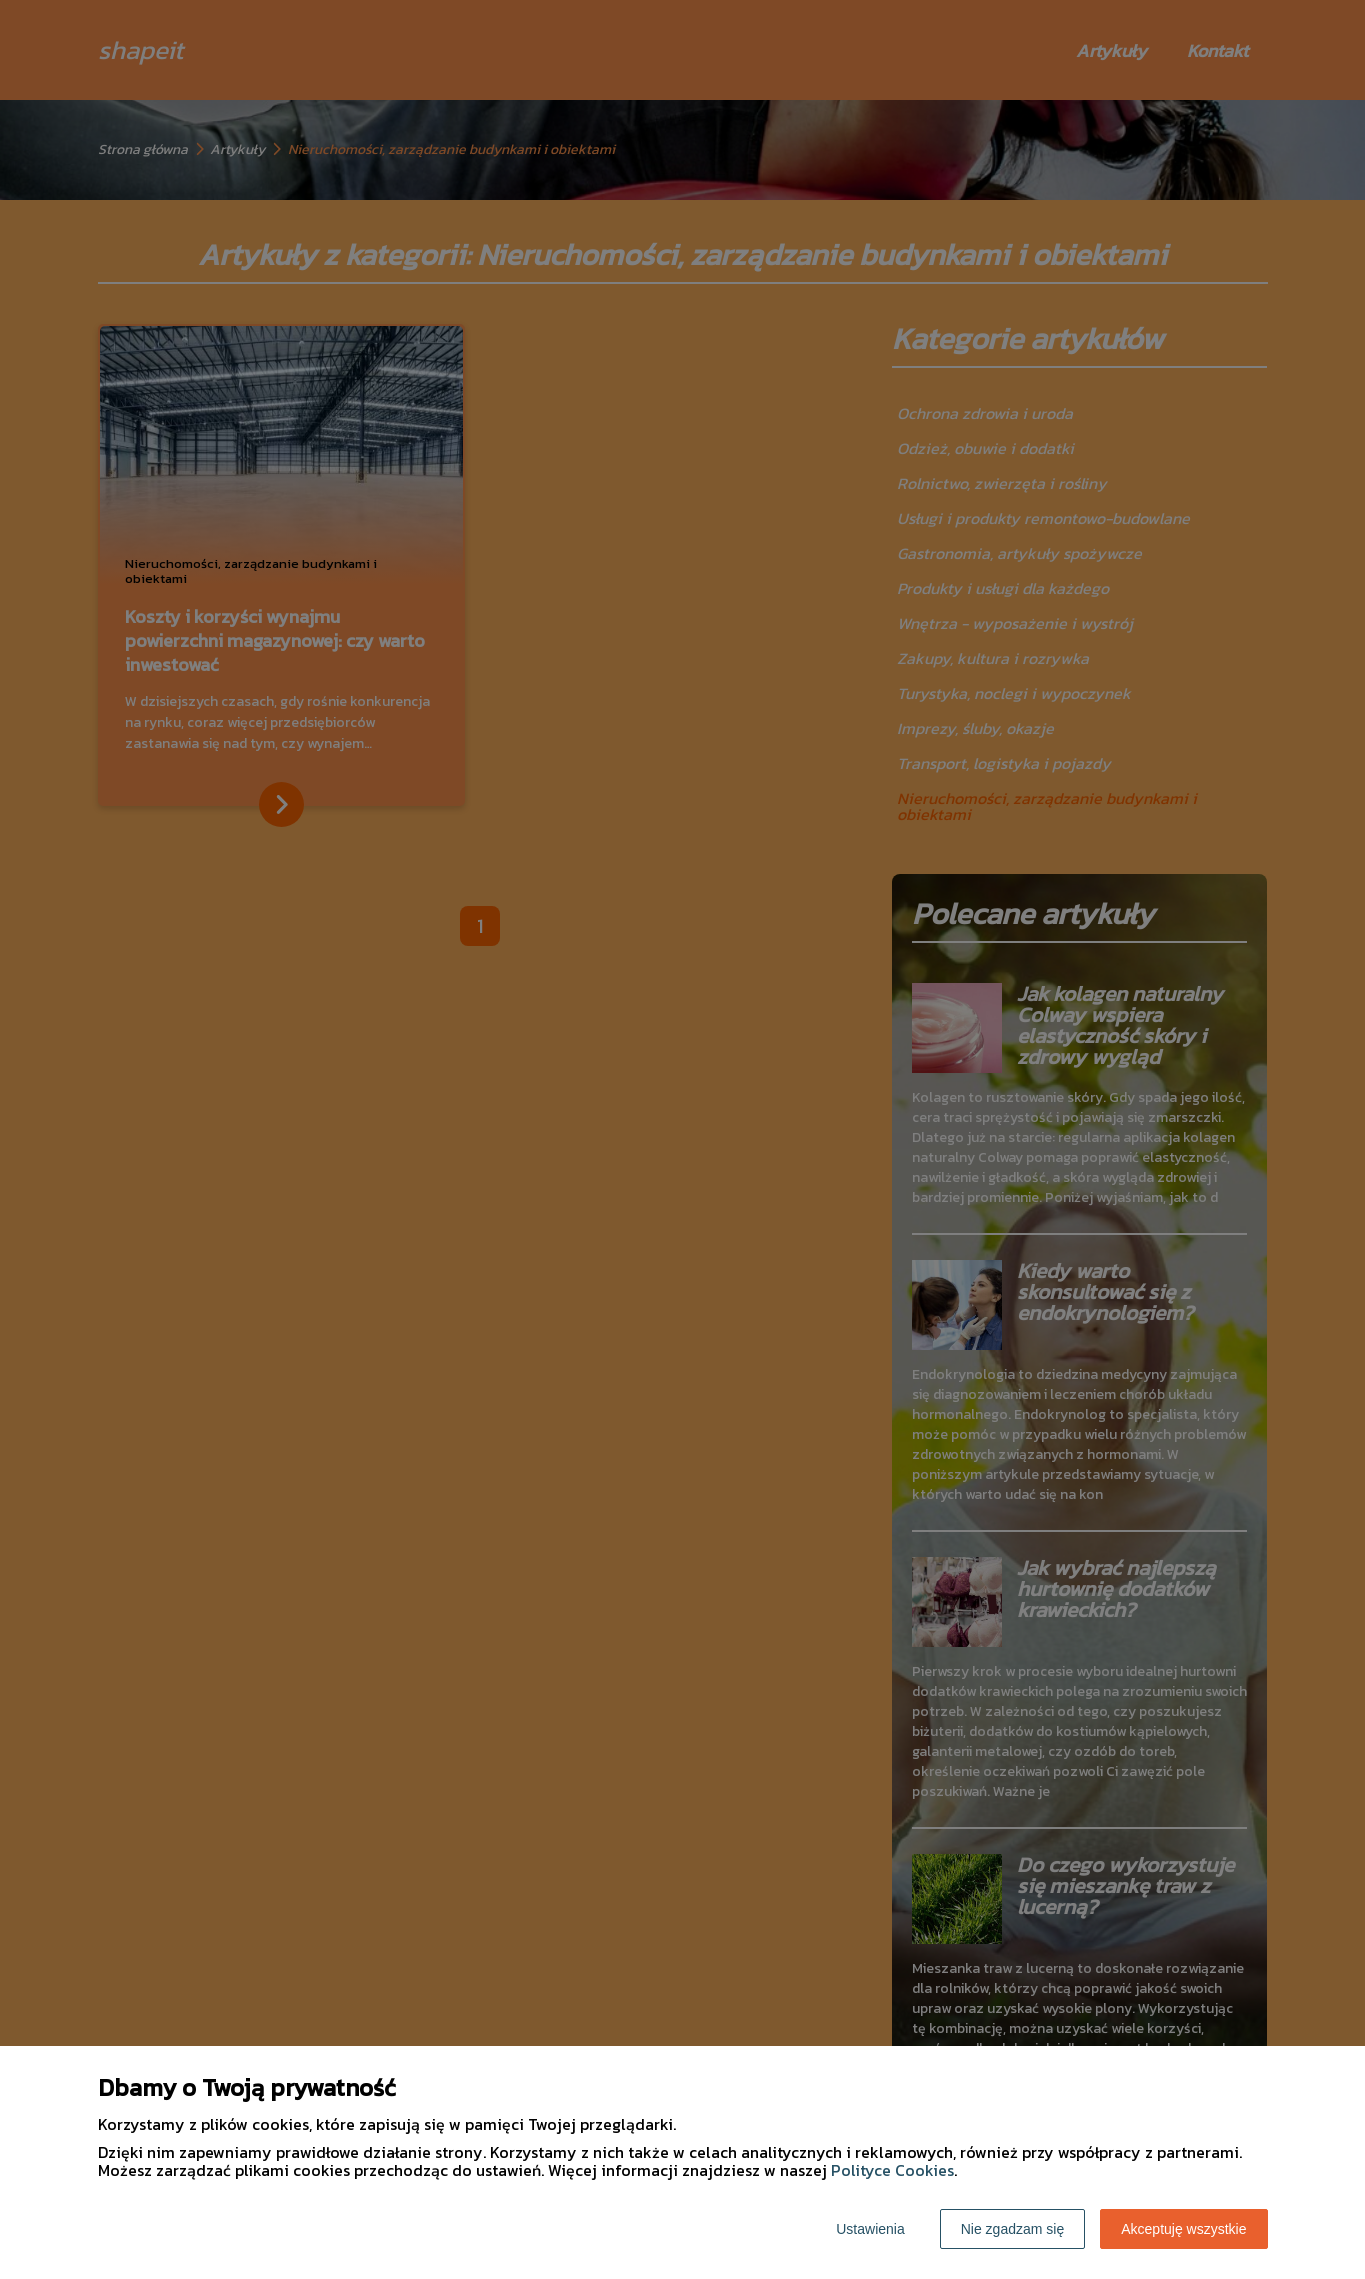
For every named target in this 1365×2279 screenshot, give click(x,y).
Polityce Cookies (892, 2170)
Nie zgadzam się (1013, 2229)
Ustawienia (870, 2229)
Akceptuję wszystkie (1183, 2229)
